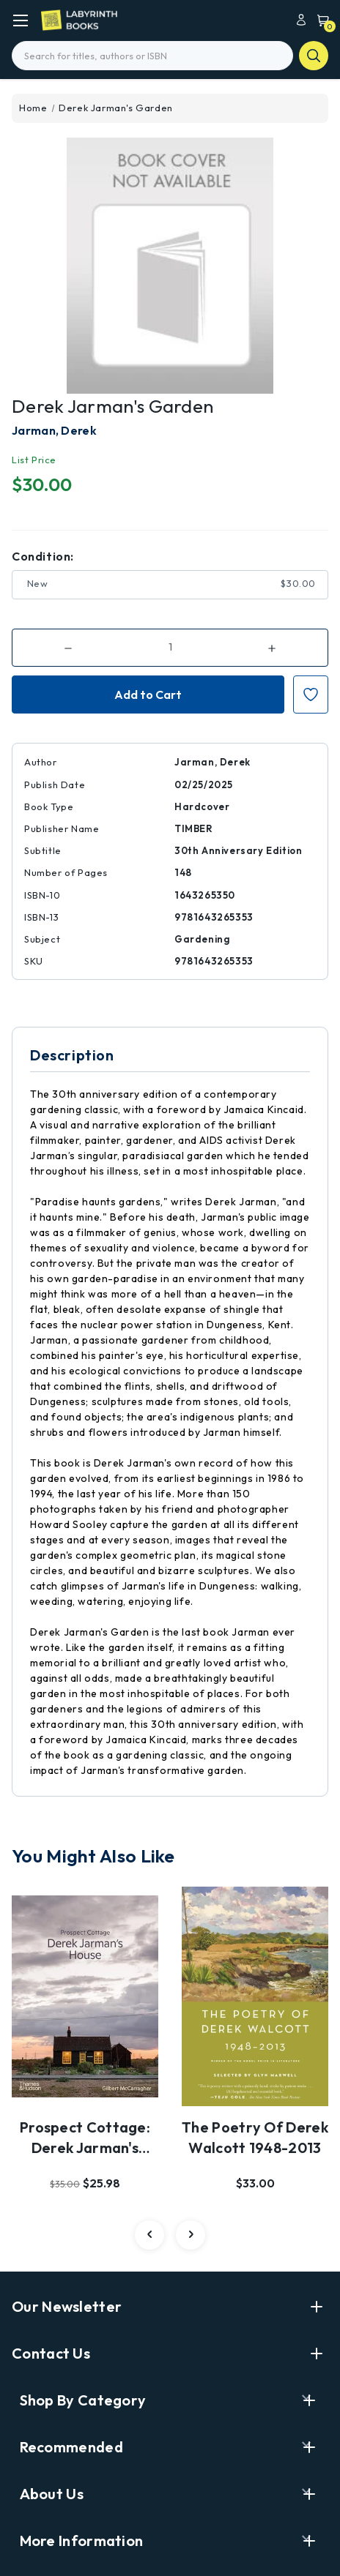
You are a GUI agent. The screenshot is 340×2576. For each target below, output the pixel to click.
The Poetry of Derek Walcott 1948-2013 (255, 2137)
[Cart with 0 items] (319, 19)
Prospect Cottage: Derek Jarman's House (85, 2138)
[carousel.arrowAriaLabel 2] (149, 2235)
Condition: (43, 556)
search (313, 55)
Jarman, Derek (54, 430)
